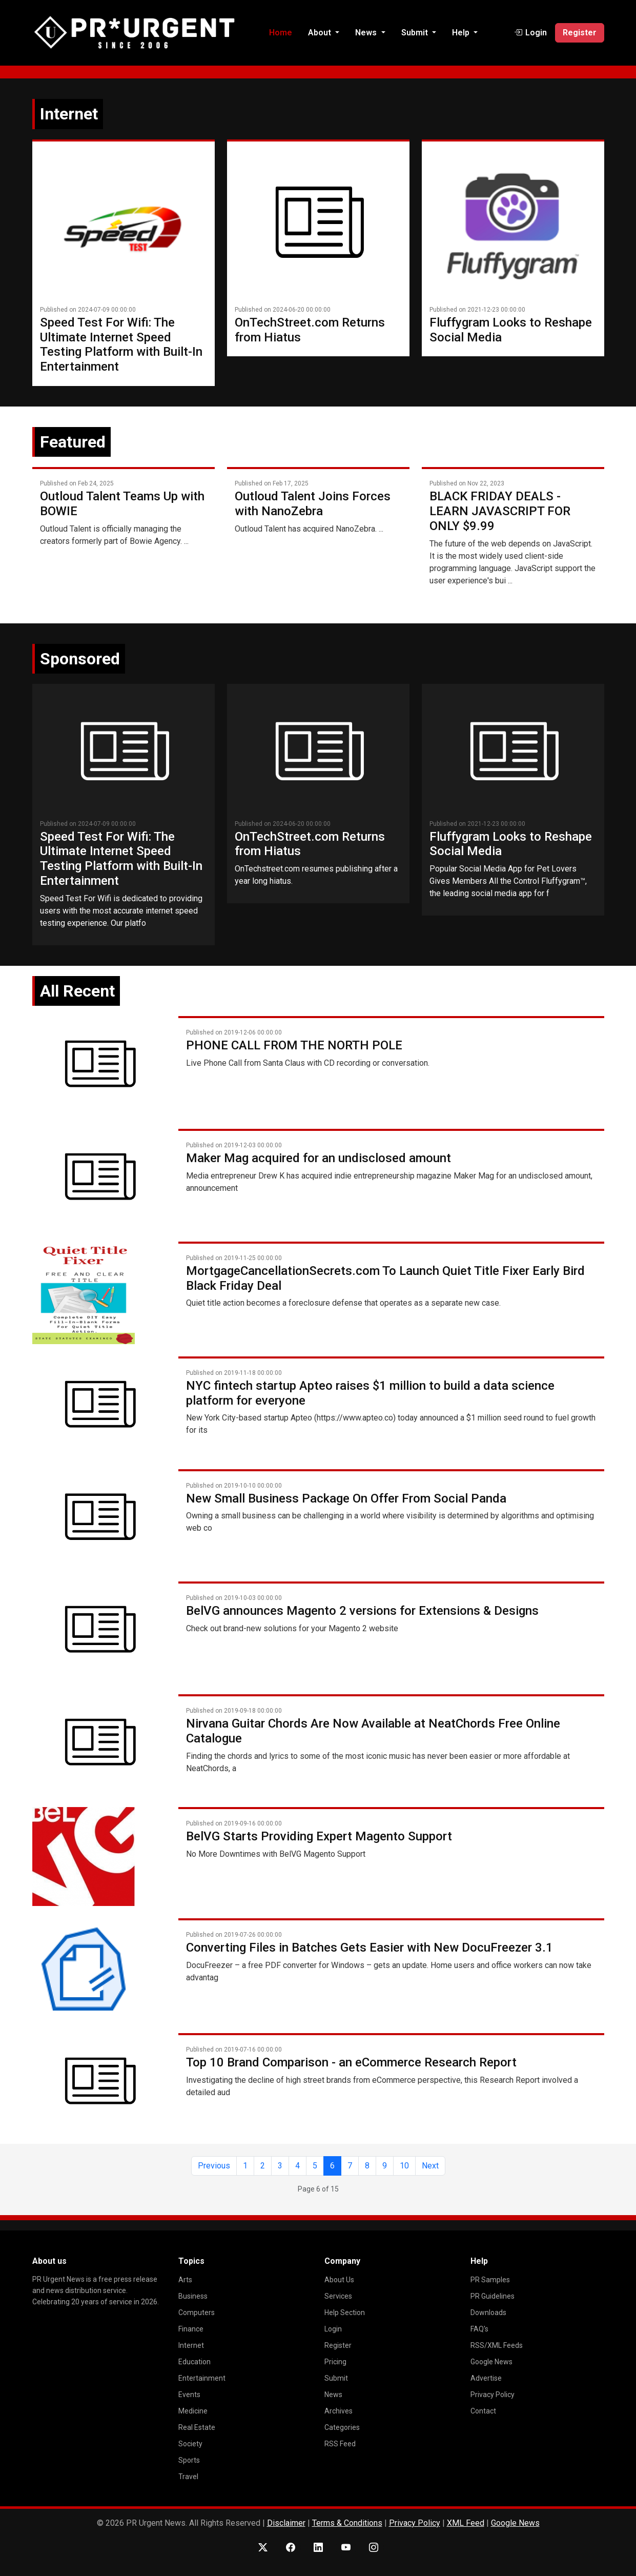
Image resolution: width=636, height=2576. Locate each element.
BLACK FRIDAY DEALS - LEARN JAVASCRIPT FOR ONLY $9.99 (499, 511)
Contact (483, 2411)
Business (193, 2296)
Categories (342, 2427)
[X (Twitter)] (263, 2548)
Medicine (193, 2411)
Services (338, 2296)
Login (333, 2329)
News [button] (367, 32)
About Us (339, 2280)
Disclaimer (286, 2523)
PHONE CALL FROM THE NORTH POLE (294, 1045)
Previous (214, 2166)
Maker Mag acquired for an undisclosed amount (318, 1158)
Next (430, 2166)
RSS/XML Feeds (496, 2345)
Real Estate (196, 2427)
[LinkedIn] (318, 2548)
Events (189, 2394)
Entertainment (201, 2378)
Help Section (344, 2312)
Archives (338, 2411)
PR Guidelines (492, 2296)
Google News (491, 2362)
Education (194, 2362)
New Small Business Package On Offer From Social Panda (346, 1498)
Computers (196, 2312)
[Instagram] (373, 2548)
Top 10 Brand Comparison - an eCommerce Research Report (351, 2062)
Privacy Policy (492, 2394)
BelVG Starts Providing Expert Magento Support (319, 1836)
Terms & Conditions (347, 2523)
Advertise (486, 2378)
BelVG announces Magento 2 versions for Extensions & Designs (362, 1611)
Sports (189, 2460)
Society (190, 2444)
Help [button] (461, 32)
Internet (191, 2345)
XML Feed (465, 2523)
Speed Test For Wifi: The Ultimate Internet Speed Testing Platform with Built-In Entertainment (121, 344)
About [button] (320, 32)
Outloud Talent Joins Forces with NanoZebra (313, 503)
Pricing (335, 2362)
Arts (185, 2280)
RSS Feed (340, 2444)
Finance (190, 2329)
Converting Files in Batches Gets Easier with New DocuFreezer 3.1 (369, 1947)
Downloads (488, 2312)
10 (404, 2166)
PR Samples (490, 2280)
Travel (188, 2476)
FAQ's (479, 2329)
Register (580, 32)
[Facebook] (290, 2548)
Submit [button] (415, 32)
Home (280, 32)
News (333, 2394)
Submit (336, 2378)
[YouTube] (346, 2548)
